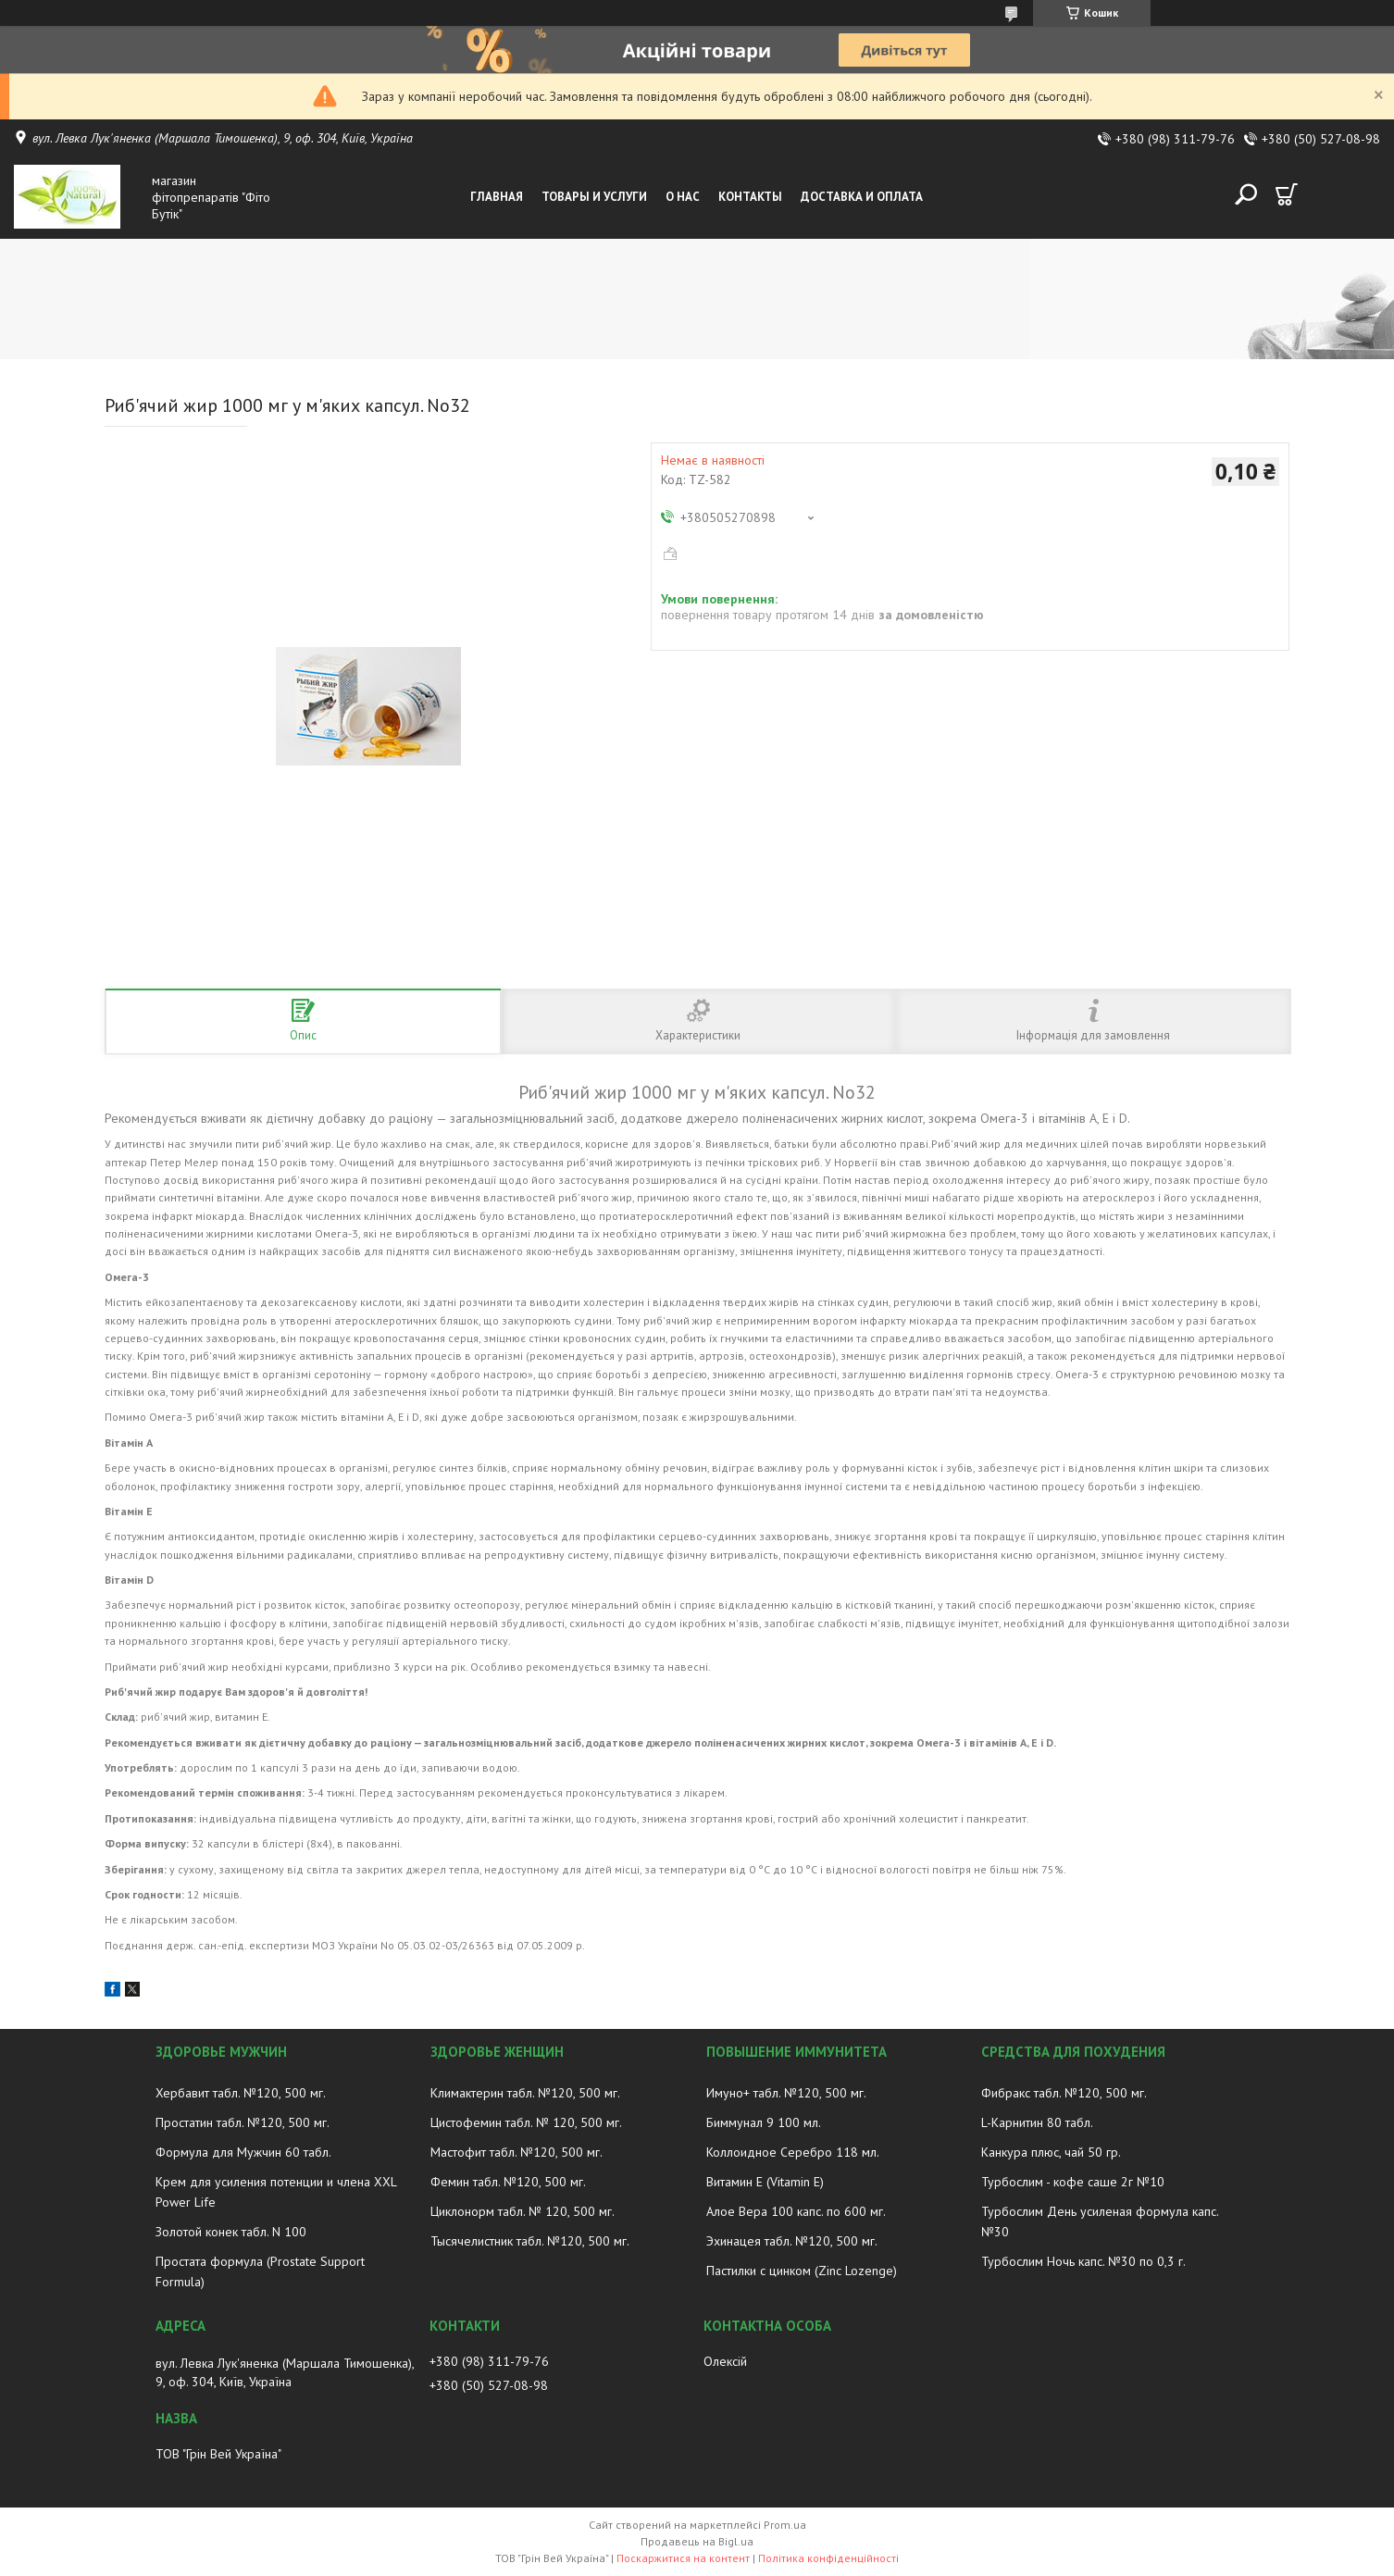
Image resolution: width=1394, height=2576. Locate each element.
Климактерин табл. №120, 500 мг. (525, 2092)
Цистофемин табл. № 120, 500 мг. (526, 2122)
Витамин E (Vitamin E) (765, 2181)
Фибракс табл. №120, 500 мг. (1064, 2092)
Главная (496, 197)
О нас (683, 197)
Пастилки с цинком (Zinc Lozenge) (801, 2270)
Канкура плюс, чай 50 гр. (1051, 2152)
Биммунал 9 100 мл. (763, 2122)
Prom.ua (785, 2525)
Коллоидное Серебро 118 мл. (792, 2152)
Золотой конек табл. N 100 (231, 2231)
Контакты (750, 197)
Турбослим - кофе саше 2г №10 (1072, 2181)
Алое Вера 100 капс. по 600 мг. (796, 2211)
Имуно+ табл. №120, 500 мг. (786, 2092)
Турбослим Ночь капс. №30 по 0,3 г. (1083, 2261)
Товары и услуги (594, 197)
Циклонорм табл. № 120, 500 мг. (522, 2211)
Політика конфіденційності (828, 2558)
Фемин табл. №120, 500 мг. (508, 2181)
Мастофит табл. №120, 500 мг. (516, 2152)
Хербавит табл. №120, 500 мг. (241, 2092)
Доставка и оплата (862, 197)
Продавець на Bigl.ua (697, 2541)
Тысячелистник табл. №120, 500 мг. (529, 2241)
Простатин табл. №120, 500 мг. (243, 2122)
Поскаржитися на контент (683, 2558)
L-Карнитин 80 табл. (1037, 2122)
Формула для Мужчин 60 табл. (243, 2152)
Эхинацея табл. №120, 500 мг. (791, 2241)
